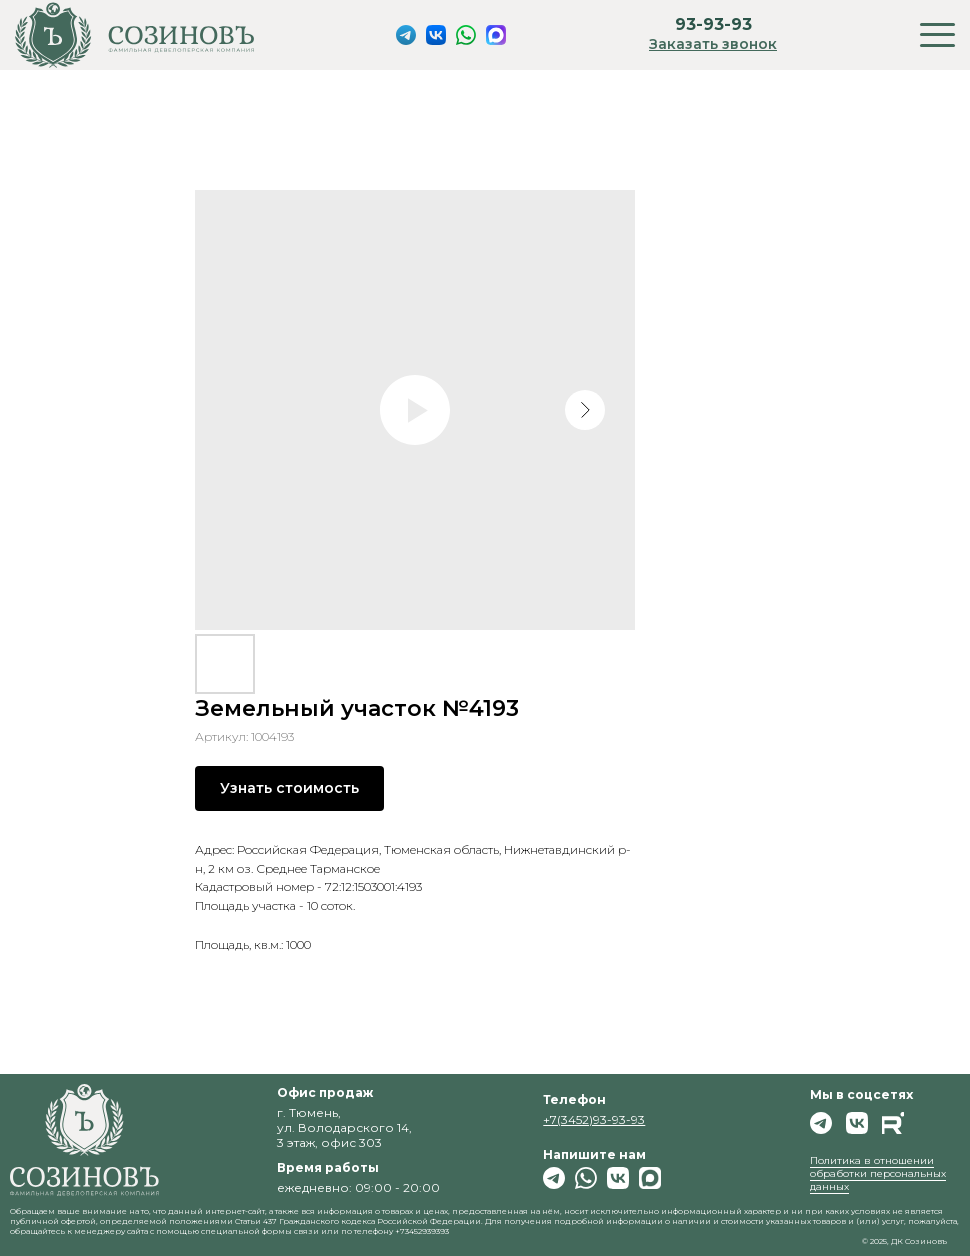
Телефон (574, 1099)
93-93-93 (713, 24)
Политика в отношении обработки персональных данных (878, 1173)
